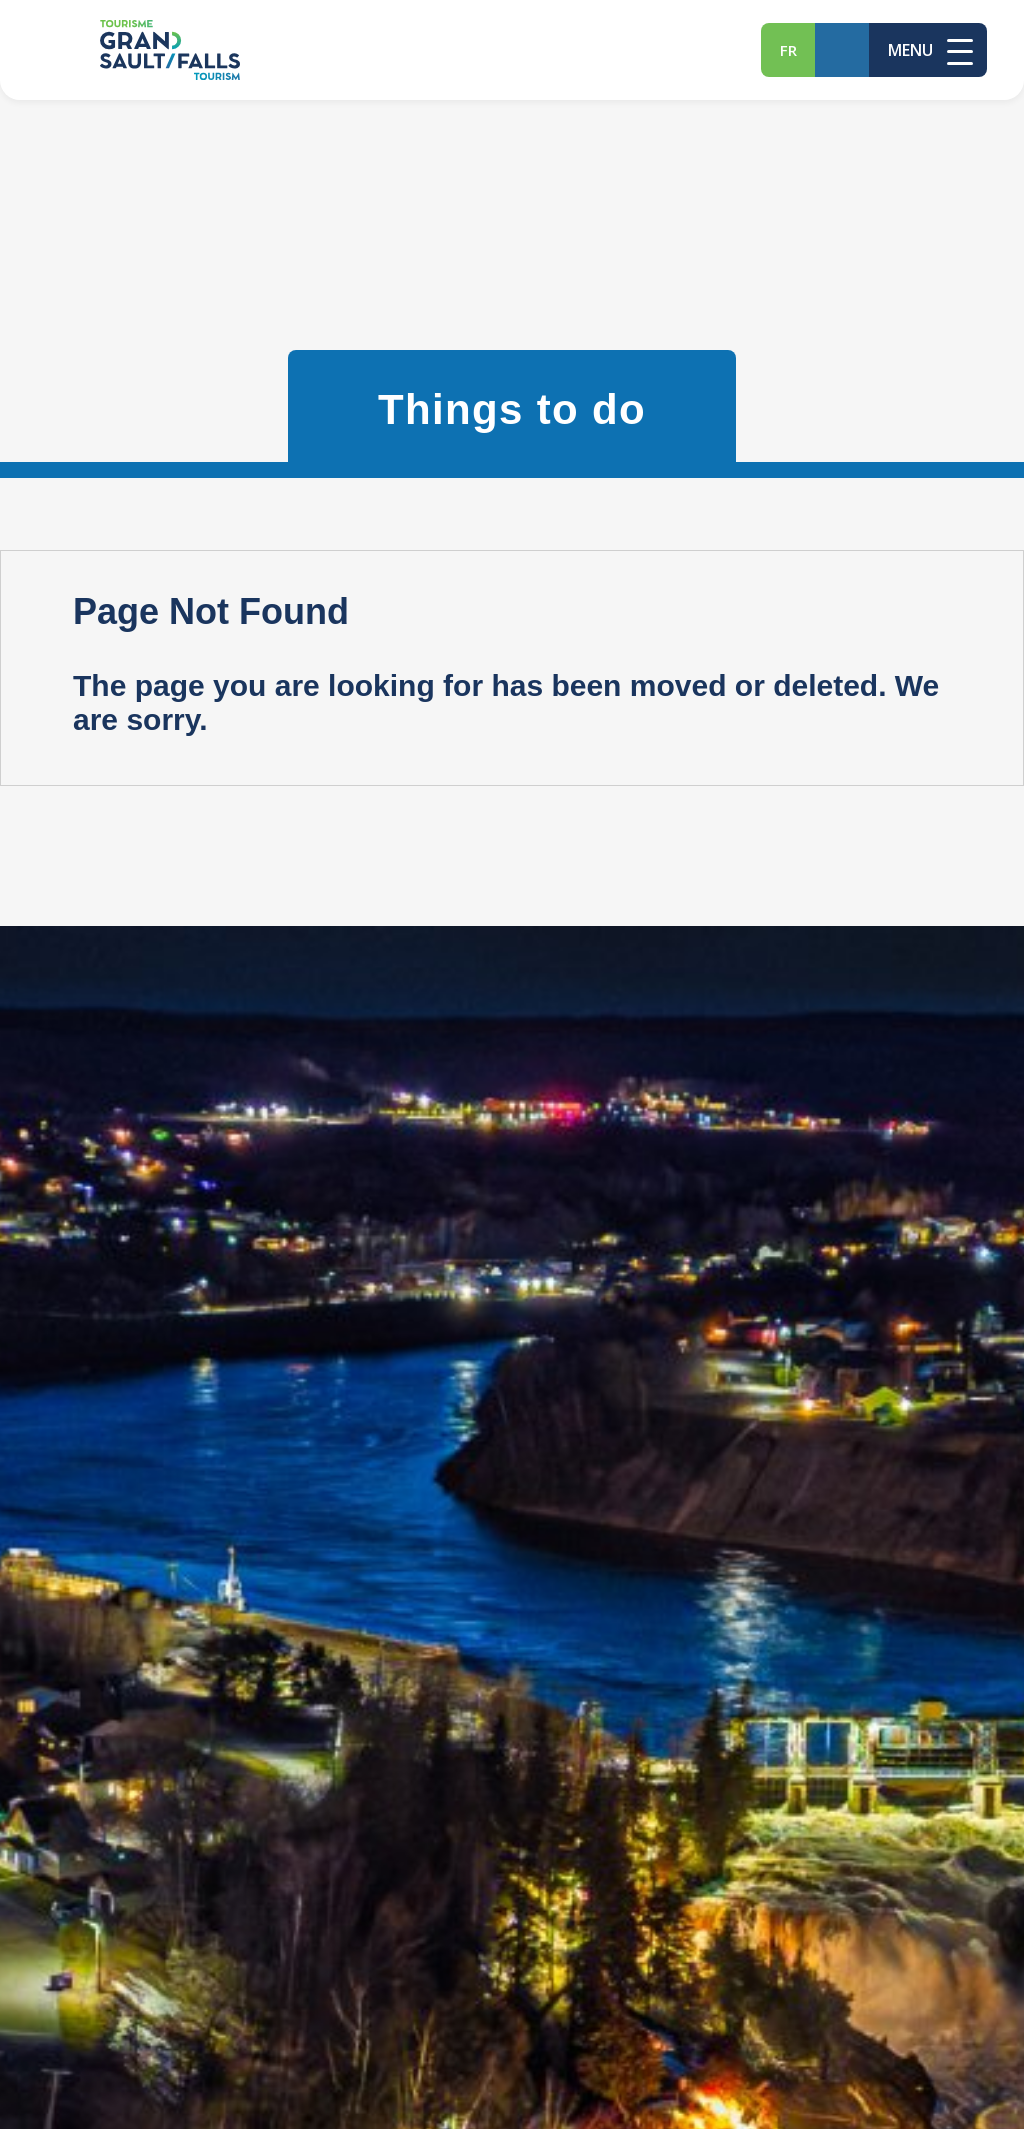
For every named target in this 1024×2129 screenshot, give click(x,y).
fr (788, 50)
